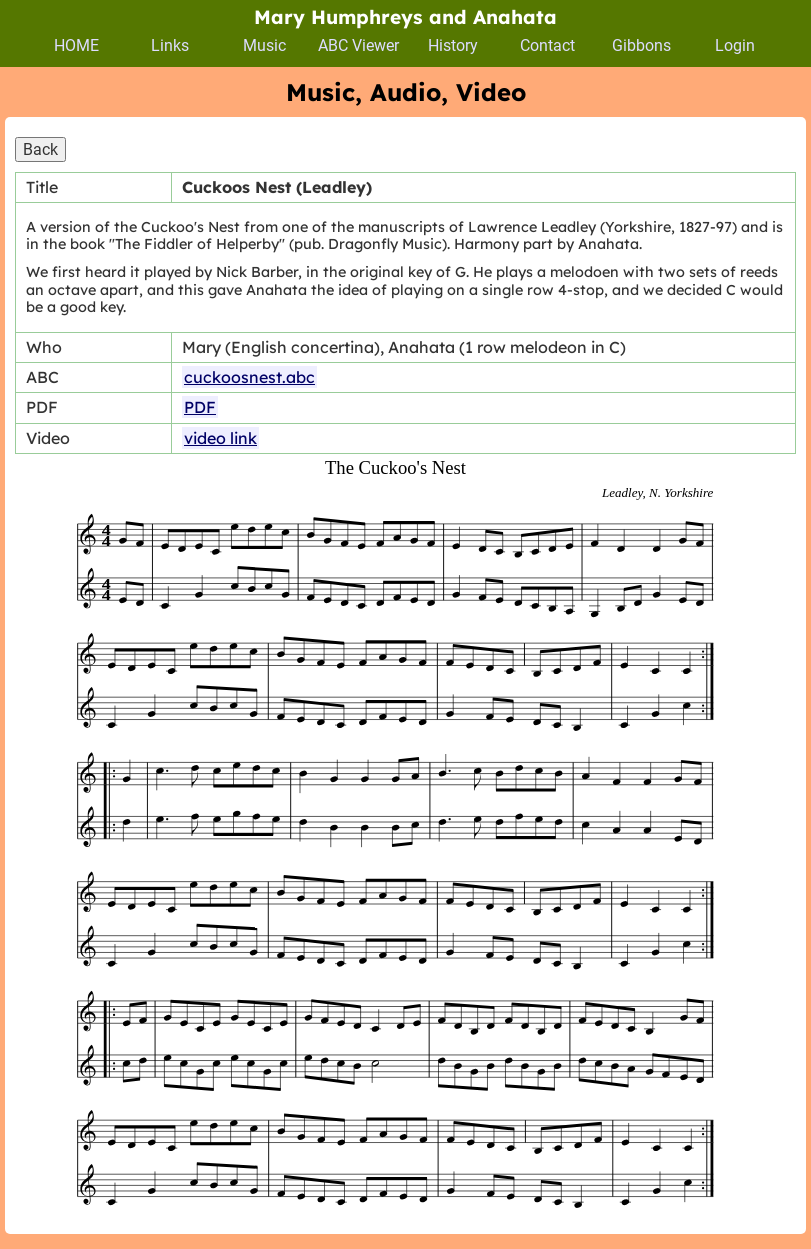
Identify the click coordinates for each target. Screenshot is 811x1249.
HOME (76, 45)
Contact (547, 45)
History (453, 45)
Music (264, 45)
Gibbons (641, 45)
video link (220, 438)
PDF (200, 407)
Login (735, 45)
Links (170, 45)
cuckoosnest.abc (249, 377)
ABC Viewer (358, 45)
